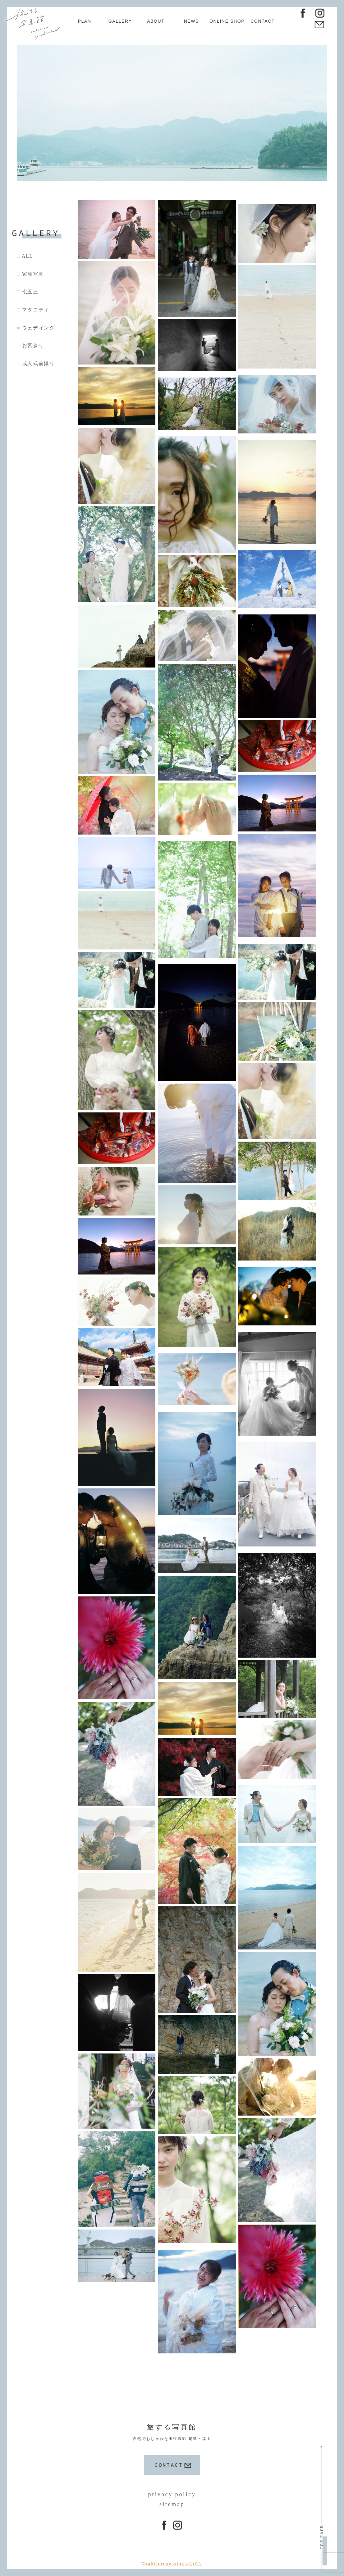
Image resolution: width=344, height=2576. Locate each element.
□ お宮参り (30, 346)
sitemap (172, 2501)
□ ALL (25, 256)
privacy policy (172, 2491)
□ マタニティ (33, 310)
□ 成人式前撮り (36, 364)
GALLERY (120, 20)
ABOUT (155, 20)
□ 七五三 (28, 292)
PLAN (84, 20)
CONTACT (262, 20)
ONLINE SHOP (227, 20)
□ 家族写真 (30, 274)
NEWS (191, 20)
